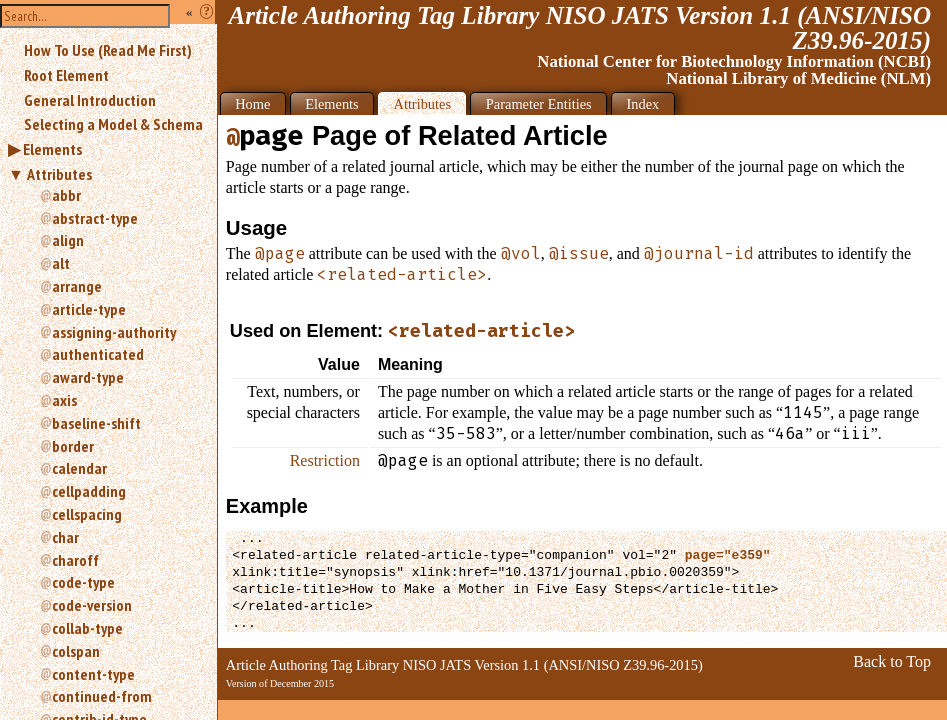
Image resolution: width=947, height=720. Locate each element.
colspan (76, 651)
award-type (88, 377)
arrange (77, 286)
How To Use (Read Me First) (108, 50)
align (68, 240)
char (65, 537)
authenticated (98, 354)
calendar (79, 468)
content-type (93, 674)
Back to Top (892, 661)
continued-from (102, 696)
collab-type (87, 628)
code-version (92, 605)
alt (61, 263)
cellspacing (87, 514)
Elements (52, 149)
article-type (89, 309)
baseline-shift (96, 423)
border (73, 446)
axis (64, 400)
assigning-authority (114, 332)
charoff (75, 560)
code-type (83, 582)
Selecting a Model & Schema (113, 124)
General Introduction (90, 100)
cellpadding (89, 491)
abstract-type (95, 218)
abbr (66, 195)
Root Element (66, 75)
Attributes (59, 174)
